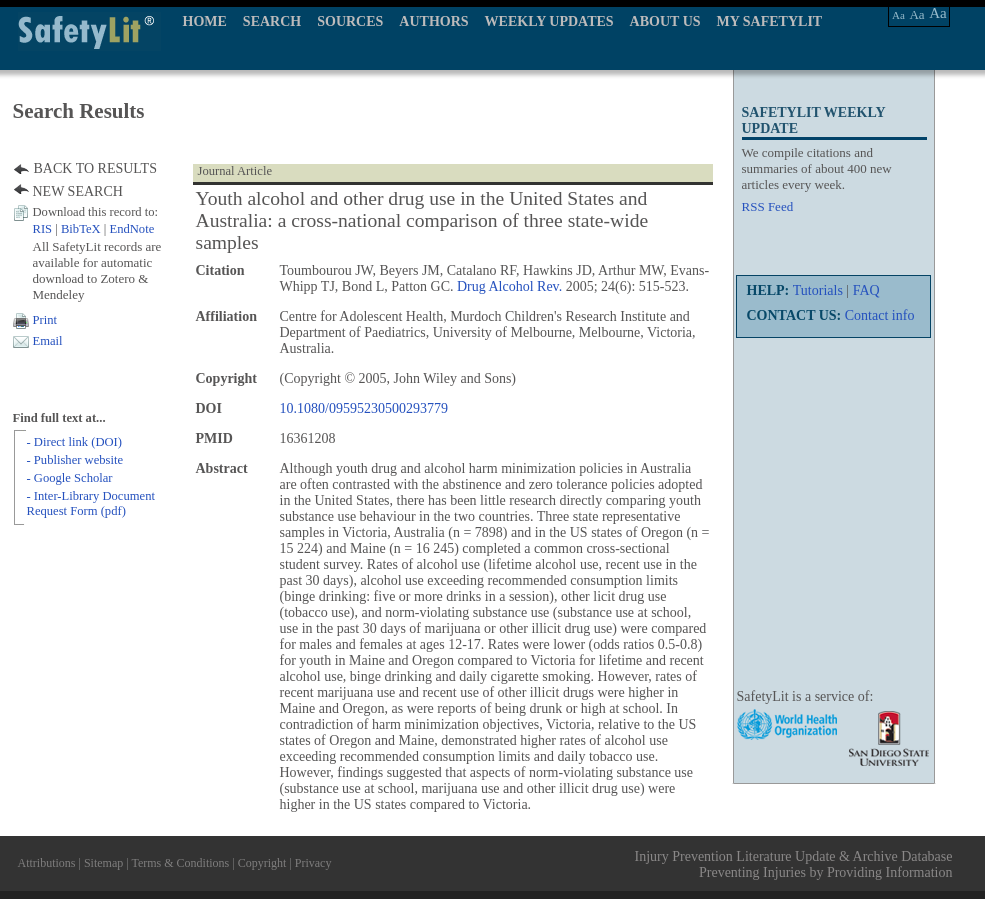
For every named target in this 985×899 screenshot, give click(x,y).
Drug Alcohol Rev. (509, 286)
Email (48, 341)
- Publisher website (75, 460)
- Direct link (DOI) (74, 442)
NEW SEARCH (78, 191)
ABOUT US (665, 21)
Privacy (313, 863)
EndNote (131, 229)
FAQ (866, 290)
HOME (205, 21)
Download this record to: (96, 212)
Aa (898, 15)
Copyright (262, 863)
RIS (43, 229)
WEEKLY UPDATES (549, 21)
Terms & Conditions (180, 863)
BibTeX (81, 229)
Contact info (880, 315)
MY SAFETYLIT (770, 21)
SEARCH (272, 21)
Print (45, 320)
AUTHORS (433, 21)
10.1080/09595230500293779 (364, 408)
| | (94, 229)
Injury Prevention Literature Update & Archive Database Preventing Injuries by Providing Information (794, 864)
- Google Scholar (70, 478)
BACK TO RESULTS (95, 168)
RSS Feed (768, 206)
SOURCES (350, 21)
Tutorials (818, 290)
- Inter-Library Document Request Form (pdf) (91, 503)
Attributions (47, 863)
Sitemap (103, 863)
